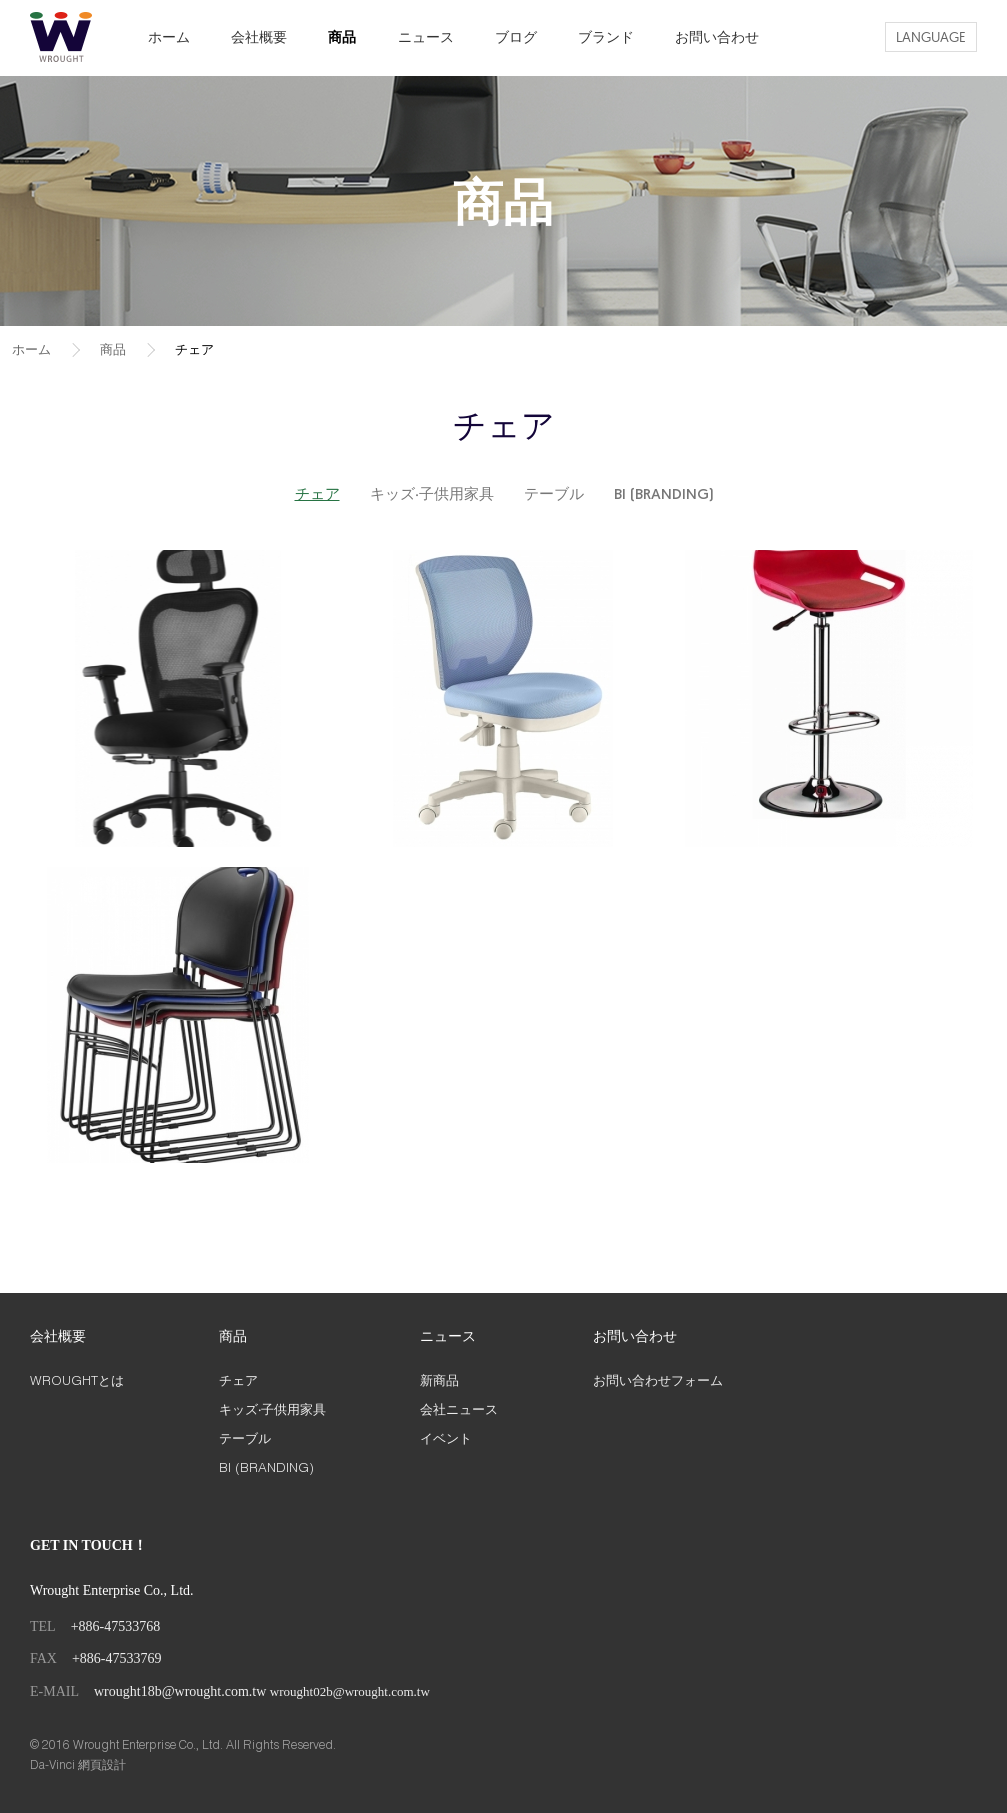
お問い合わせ (717, 36)
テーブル (554, 495)
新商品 (439, 1380)
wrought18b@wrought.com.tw (180, 1691)
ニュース (426, 36)
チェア (194, 349)
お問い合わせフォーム (658, 1380)
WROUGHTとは (77, 1380)
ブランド (606, 36)
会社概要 (259, 36)
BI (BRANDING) (663, 495)
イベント (446, 1438)
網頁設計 (102, 1764)
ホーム (169, 36)
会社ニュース (459, 1409)
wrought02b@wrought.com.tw (350, 1691)
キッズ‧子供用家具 (432, 495)
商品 (342, 36)
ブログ (516, 36)
